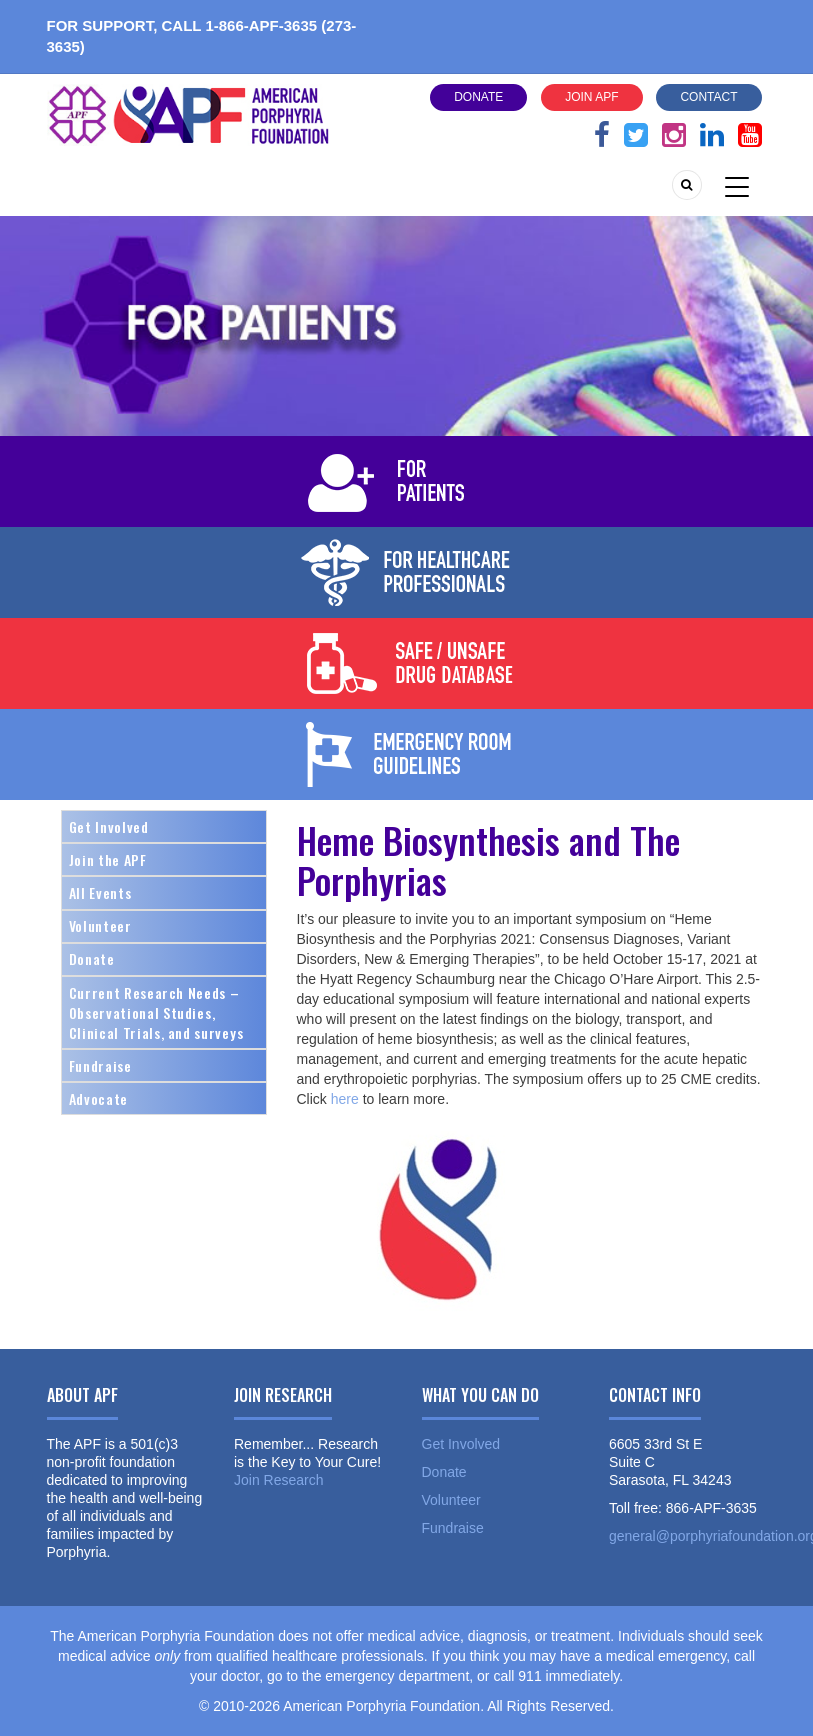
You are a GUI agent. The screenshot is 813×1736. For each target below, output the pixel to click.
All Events (100, 892)
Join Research (279, 1480)
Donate (478, 97)
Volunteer (100, 925)
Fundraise (100, 1065)
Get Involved (109, 826)
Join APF (591, 97)
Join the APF (108, 859)
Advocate (98, 1098)
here (343, 1099)
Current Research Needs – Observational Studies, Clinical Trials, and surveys (156, 1012)
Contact (708, 97)
